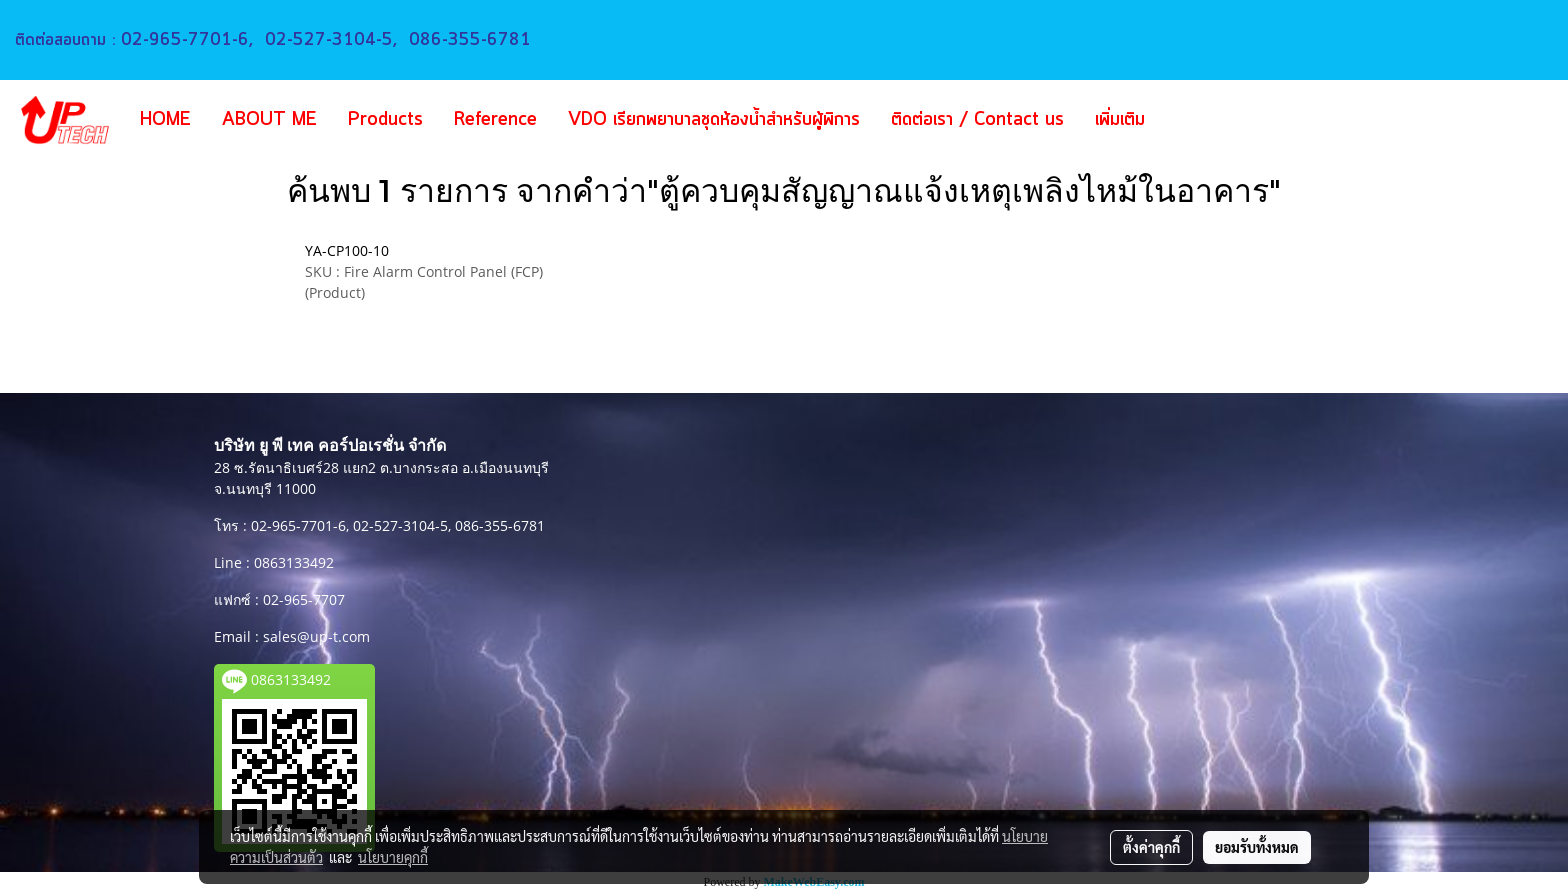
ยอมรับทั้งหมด (1257, 847)
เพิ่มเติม (1120, 120)
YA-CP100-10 (347, 250)
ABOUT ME (269, 120)
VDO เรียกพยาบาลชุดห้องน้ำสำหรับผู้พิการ (714, 120)
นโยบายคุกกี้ (393, 857)
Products (385, 120)
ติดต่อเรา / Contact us (977, 120)
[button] (1190, 120)
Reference (495, 120)
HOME (165, 120)
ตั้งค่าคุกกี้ (1151, 847)
